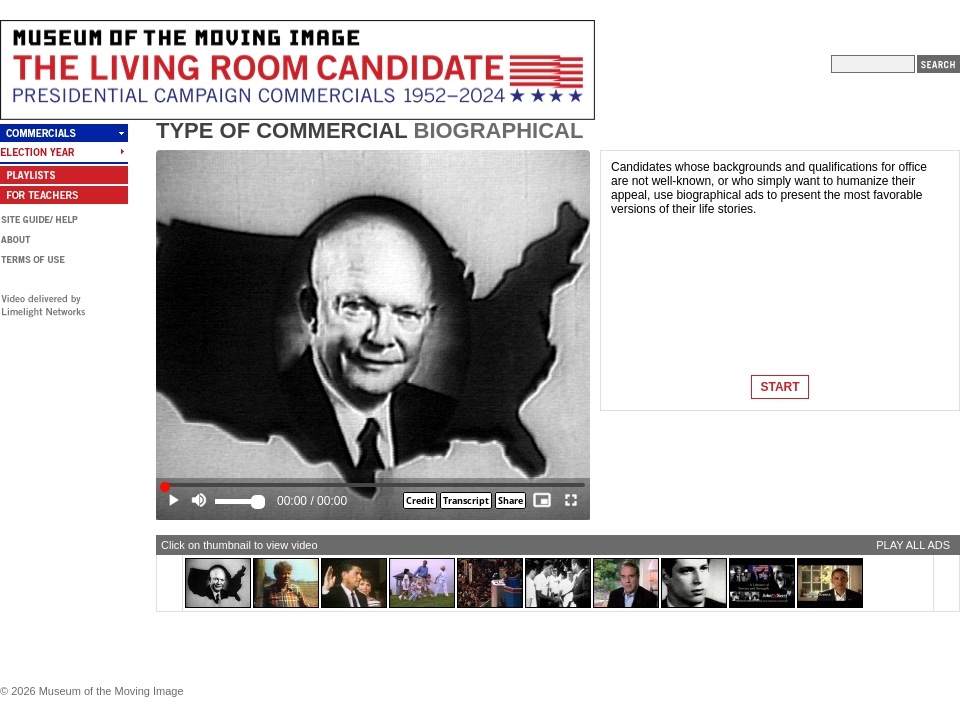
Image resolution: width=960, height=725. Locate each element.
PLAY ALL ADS (913, 545)
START (779, 387)
